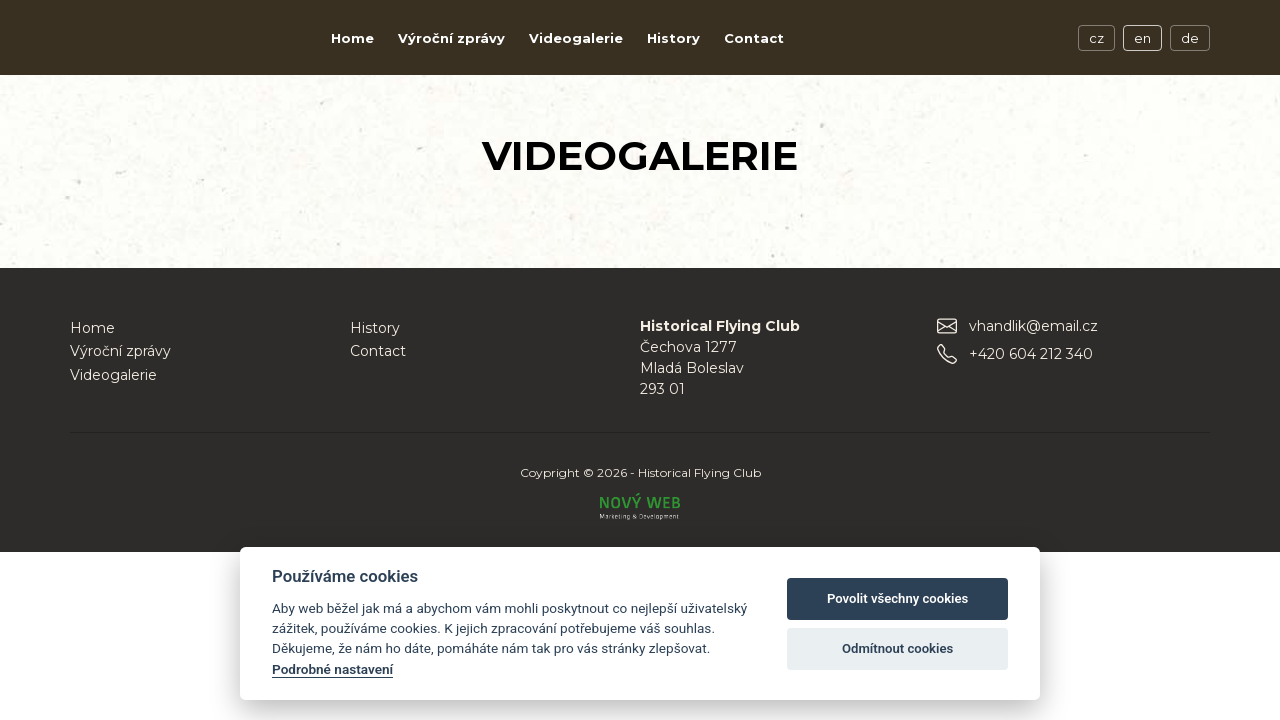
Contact (754, 38)
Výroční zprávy (451, 38)
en (1142, 38)
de (1190, 38)
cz (1096, 38)
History (673, 38)
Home (352, 38)
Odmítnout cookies (897, 648)
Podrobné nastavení (332, 669)
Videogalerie (576, 38)
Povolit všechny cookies (897, 598)
